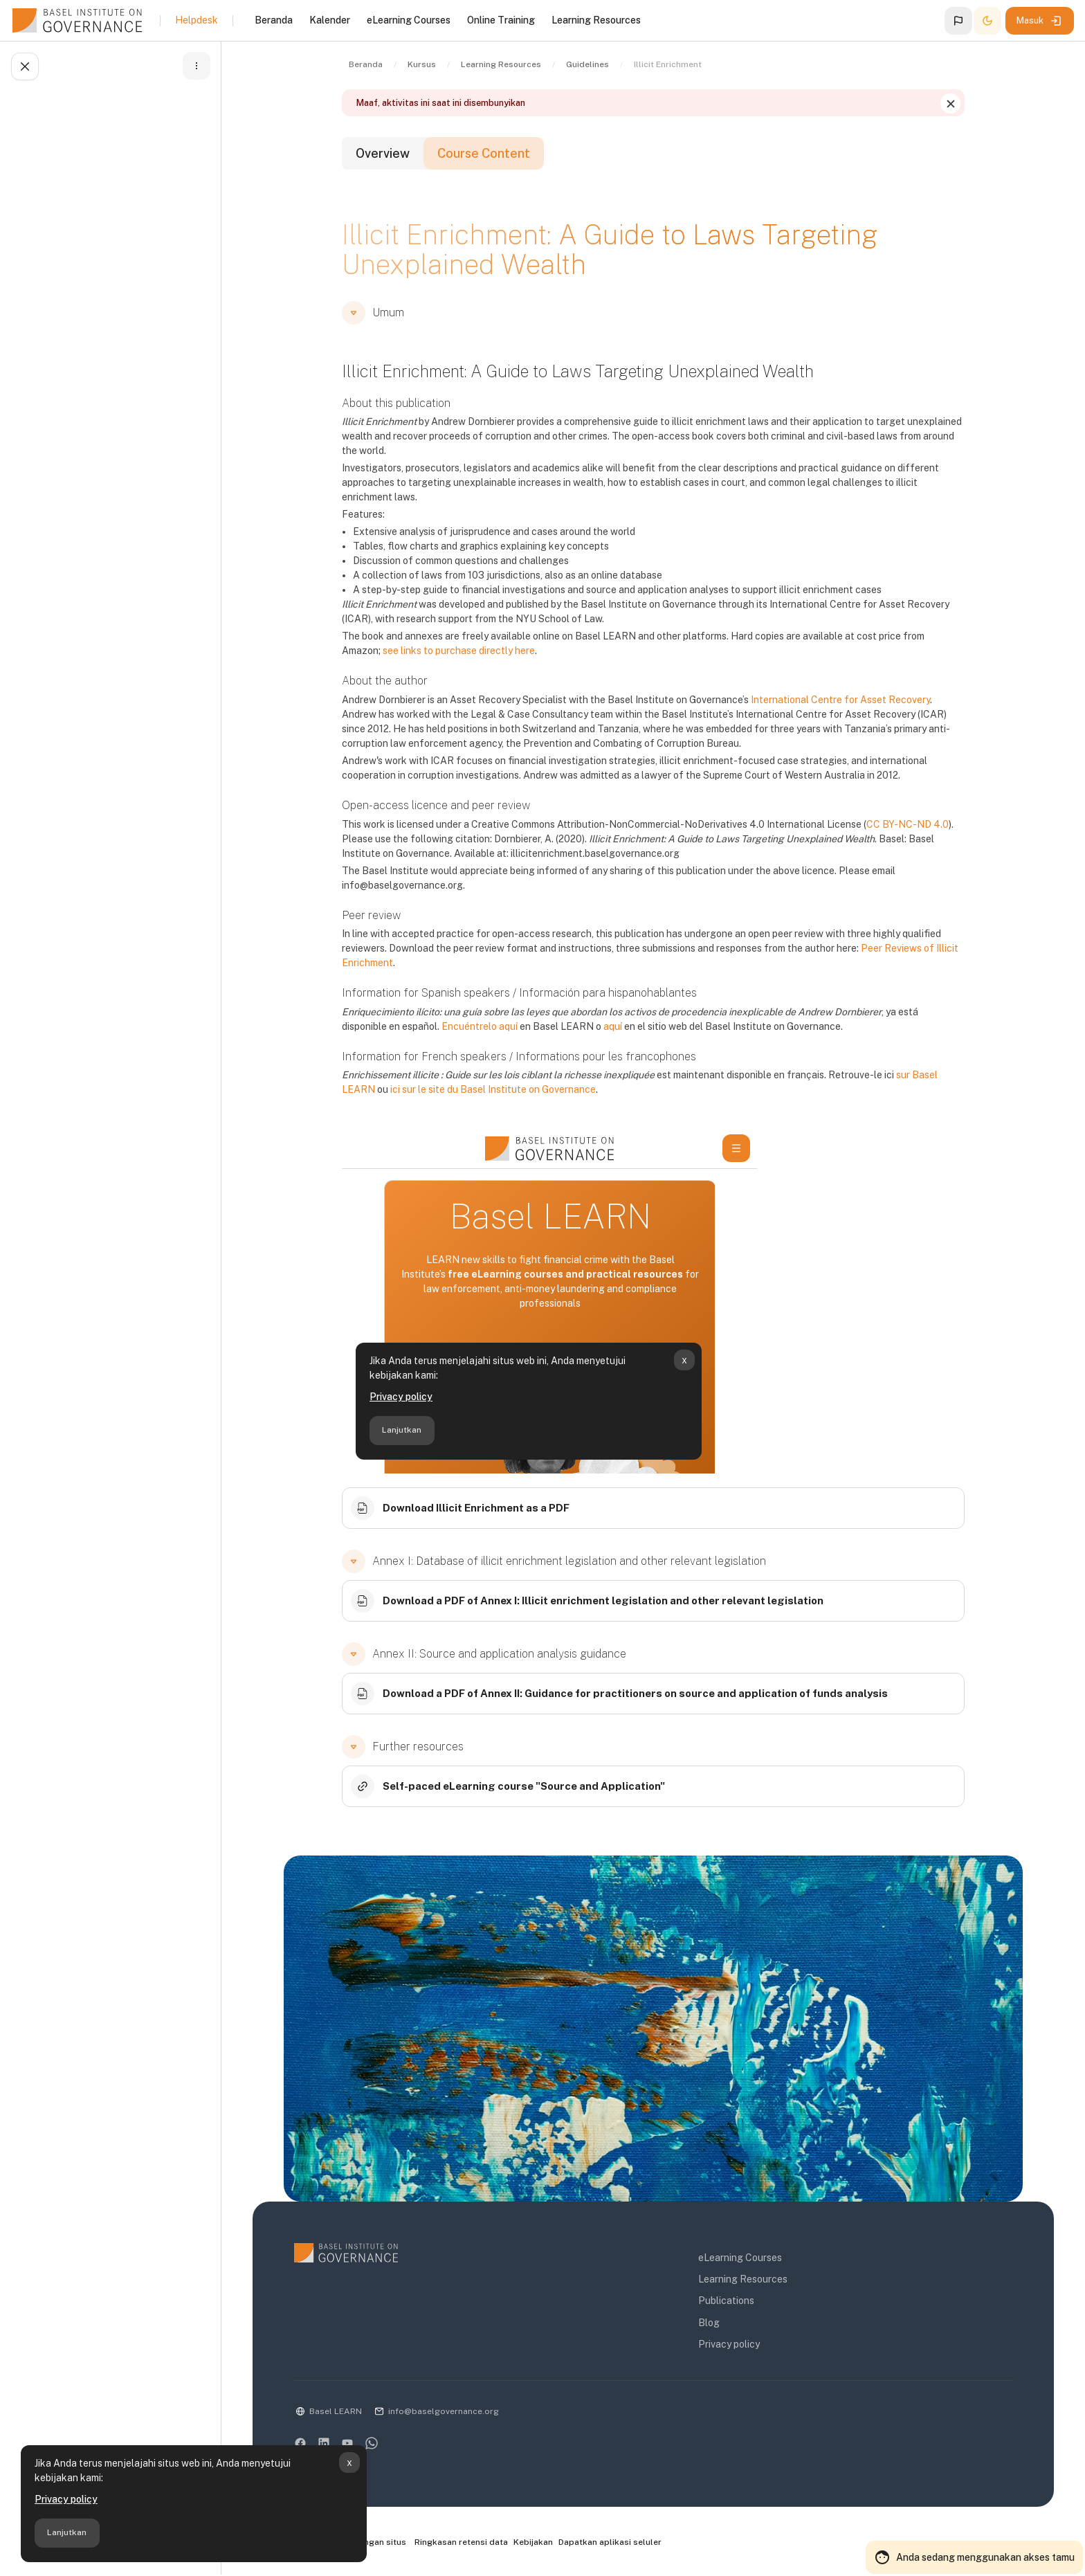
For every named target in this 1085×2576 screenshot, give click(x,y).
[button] (958, 21)
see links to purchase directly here (459, 650)
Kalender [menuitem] (329, 20)
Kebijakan (533, 2542)
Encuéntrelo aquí (479, 1026)
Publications (726, 2300)
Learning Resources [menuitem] (596, 20)
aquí (612, 1026)
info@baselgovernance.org (443, 2411)
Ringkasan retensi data (461, 2542)
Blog (709, 2322)
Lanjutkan (66, 2532)
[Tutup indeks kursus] (25, 66)
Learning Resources (742, 2279)
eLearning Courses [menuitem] (408, 20)
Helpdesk (196, 20)
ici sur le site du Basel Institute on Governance (493, 1089)
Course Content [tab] (483, 153)
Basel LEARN (335, 2411)
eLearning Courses (740, 2257)
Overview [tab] (383, 153)
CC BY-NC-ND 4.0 (907, 824)
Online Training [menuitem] (501, 20)
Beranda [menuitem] (274, 20)
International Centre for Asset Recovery (840, 699)
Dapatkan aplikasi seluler (610, 2542)
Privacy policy (66, 2499)
